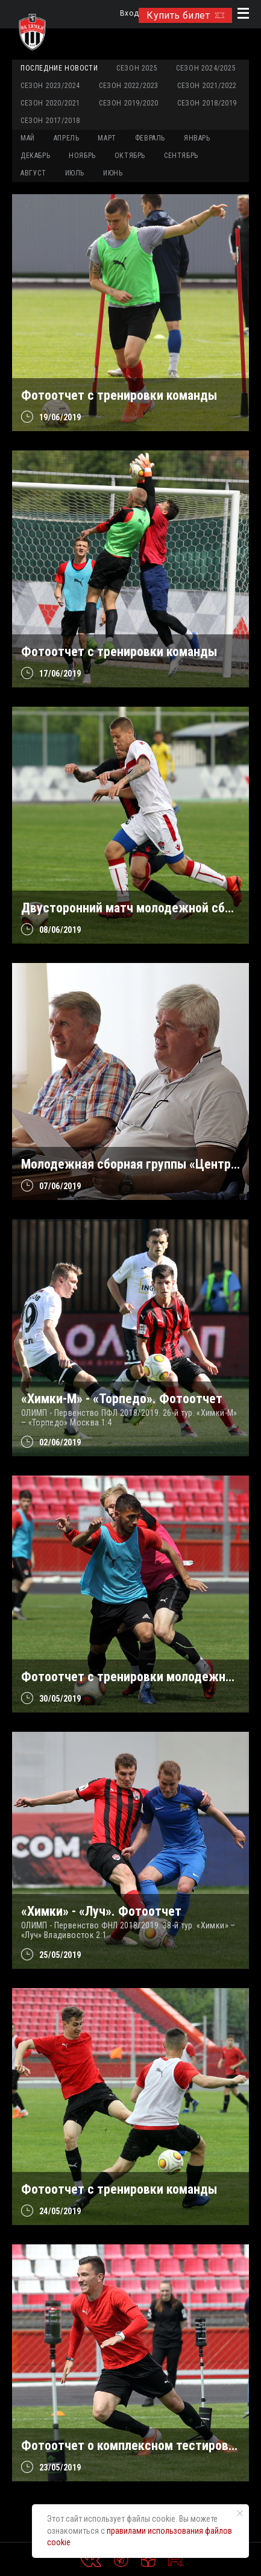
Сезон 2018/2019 (207, 103)
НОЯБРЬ (82, 155)
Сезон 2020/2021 (50, 103)
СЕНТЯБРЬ (181, 155)
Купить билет (185, 15)
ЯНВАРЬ (197, 138)
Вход (129, 13)
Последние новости (59, 68)
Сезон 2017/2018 (50, 120)
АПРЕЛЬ (67, 138)
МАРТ (107, 138)
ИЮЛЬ (74, 173)
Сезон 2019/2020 (129, 103)
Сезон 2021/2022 (207, 85)
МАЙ (27, 138)
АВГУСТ (33, 173)
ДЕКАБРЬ (35, 155)
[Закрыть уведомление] (240, 2513)
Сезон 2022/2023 (129, 85)
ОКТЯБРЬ (130, 155)
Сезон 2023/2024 (50, 85)
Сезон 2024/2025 (206, 68)
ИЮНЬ (112, 173)
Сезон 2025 (136, 68)
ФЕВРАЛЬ (150, 138)
